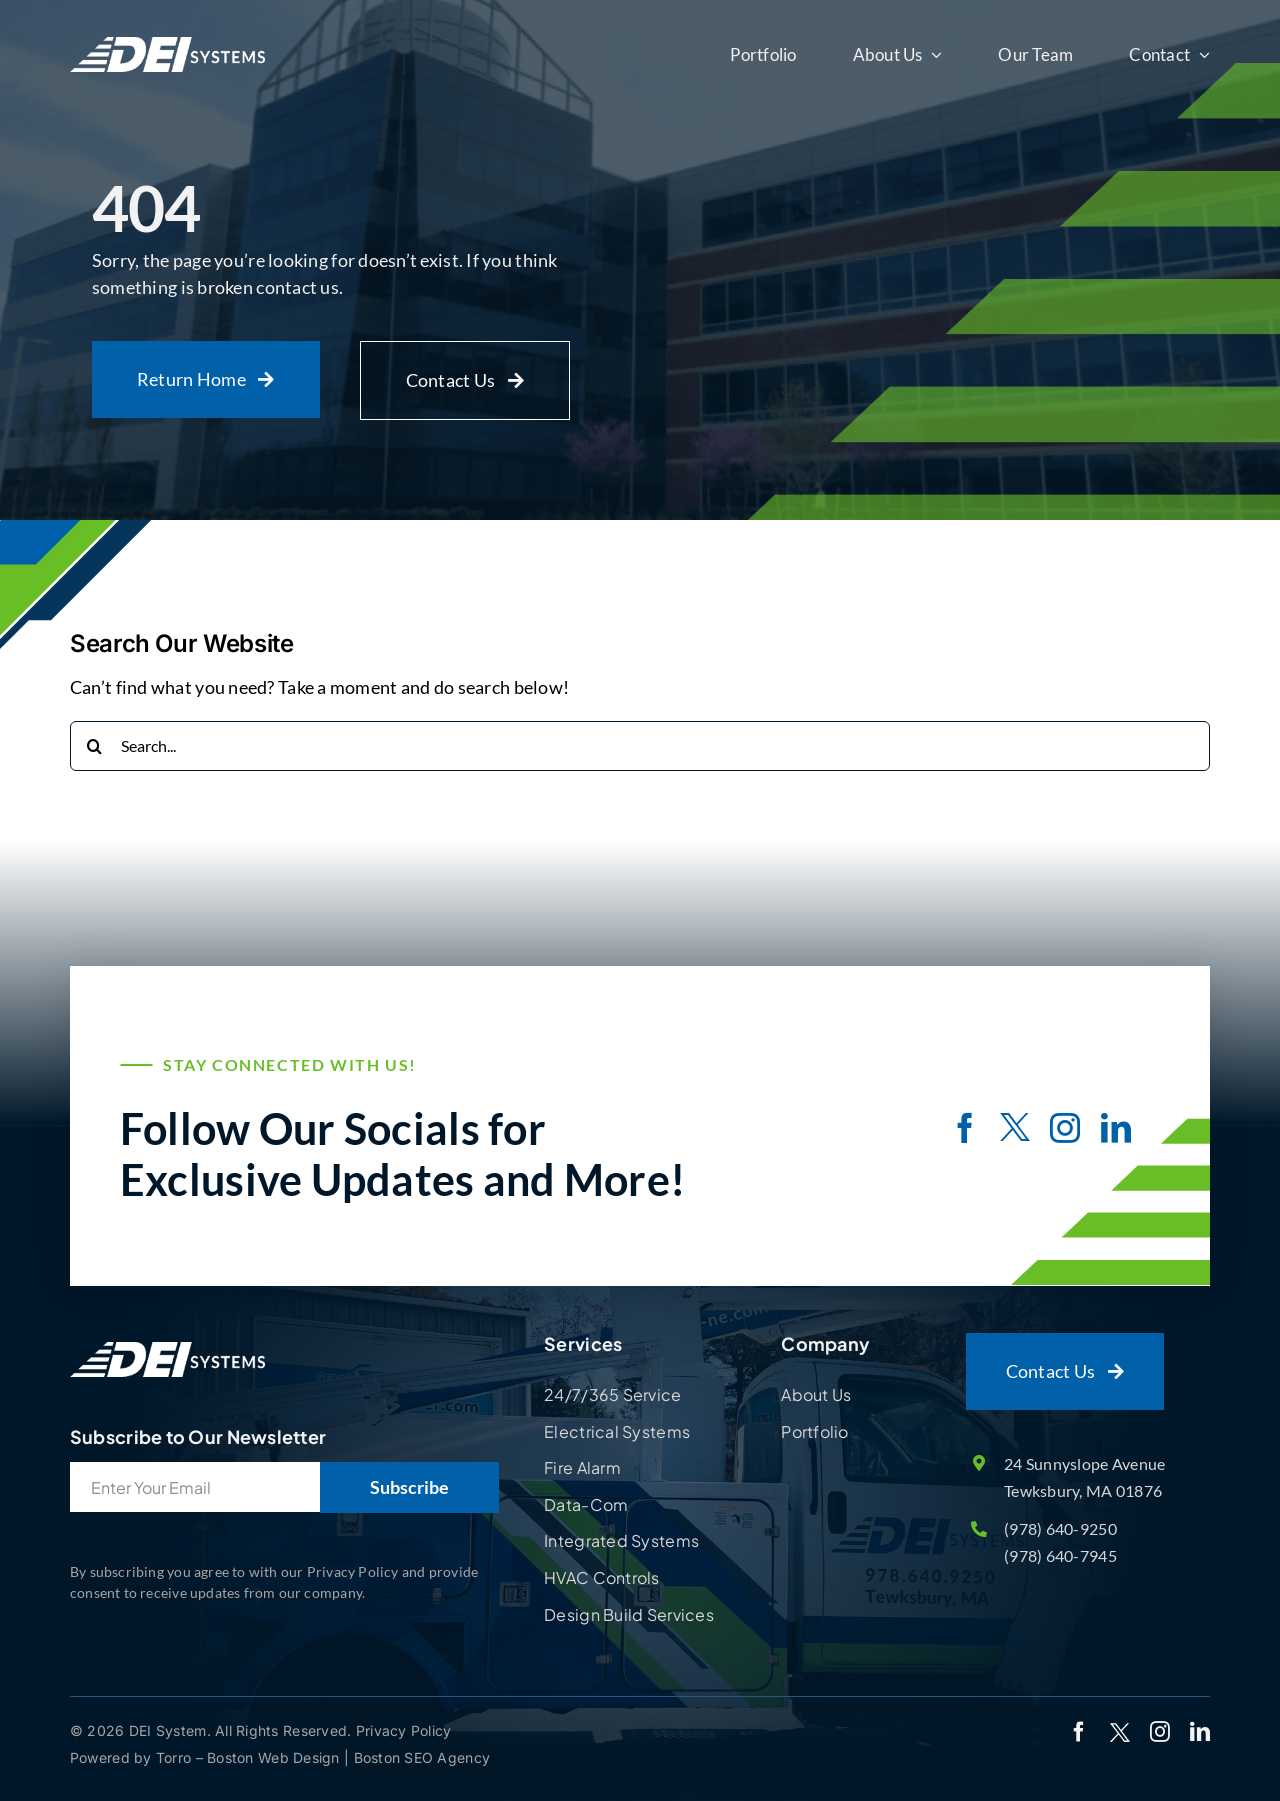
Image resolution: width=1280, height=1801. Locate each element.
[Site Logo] (167, 1342)
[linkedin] (1116, 1128)
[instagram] (1065, 1128)
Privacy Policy (404, 1730)
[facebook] (965, 1128)
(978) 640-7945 (1060, 1555)
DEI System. (168, 1730)
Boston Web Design (275, 1757)
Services (583, 1343)
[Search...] (640, 746)
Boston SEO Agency (422, 1757)
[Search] (95, 746)
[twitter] (1015, 1130)
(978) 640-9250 (1060, 1528)
